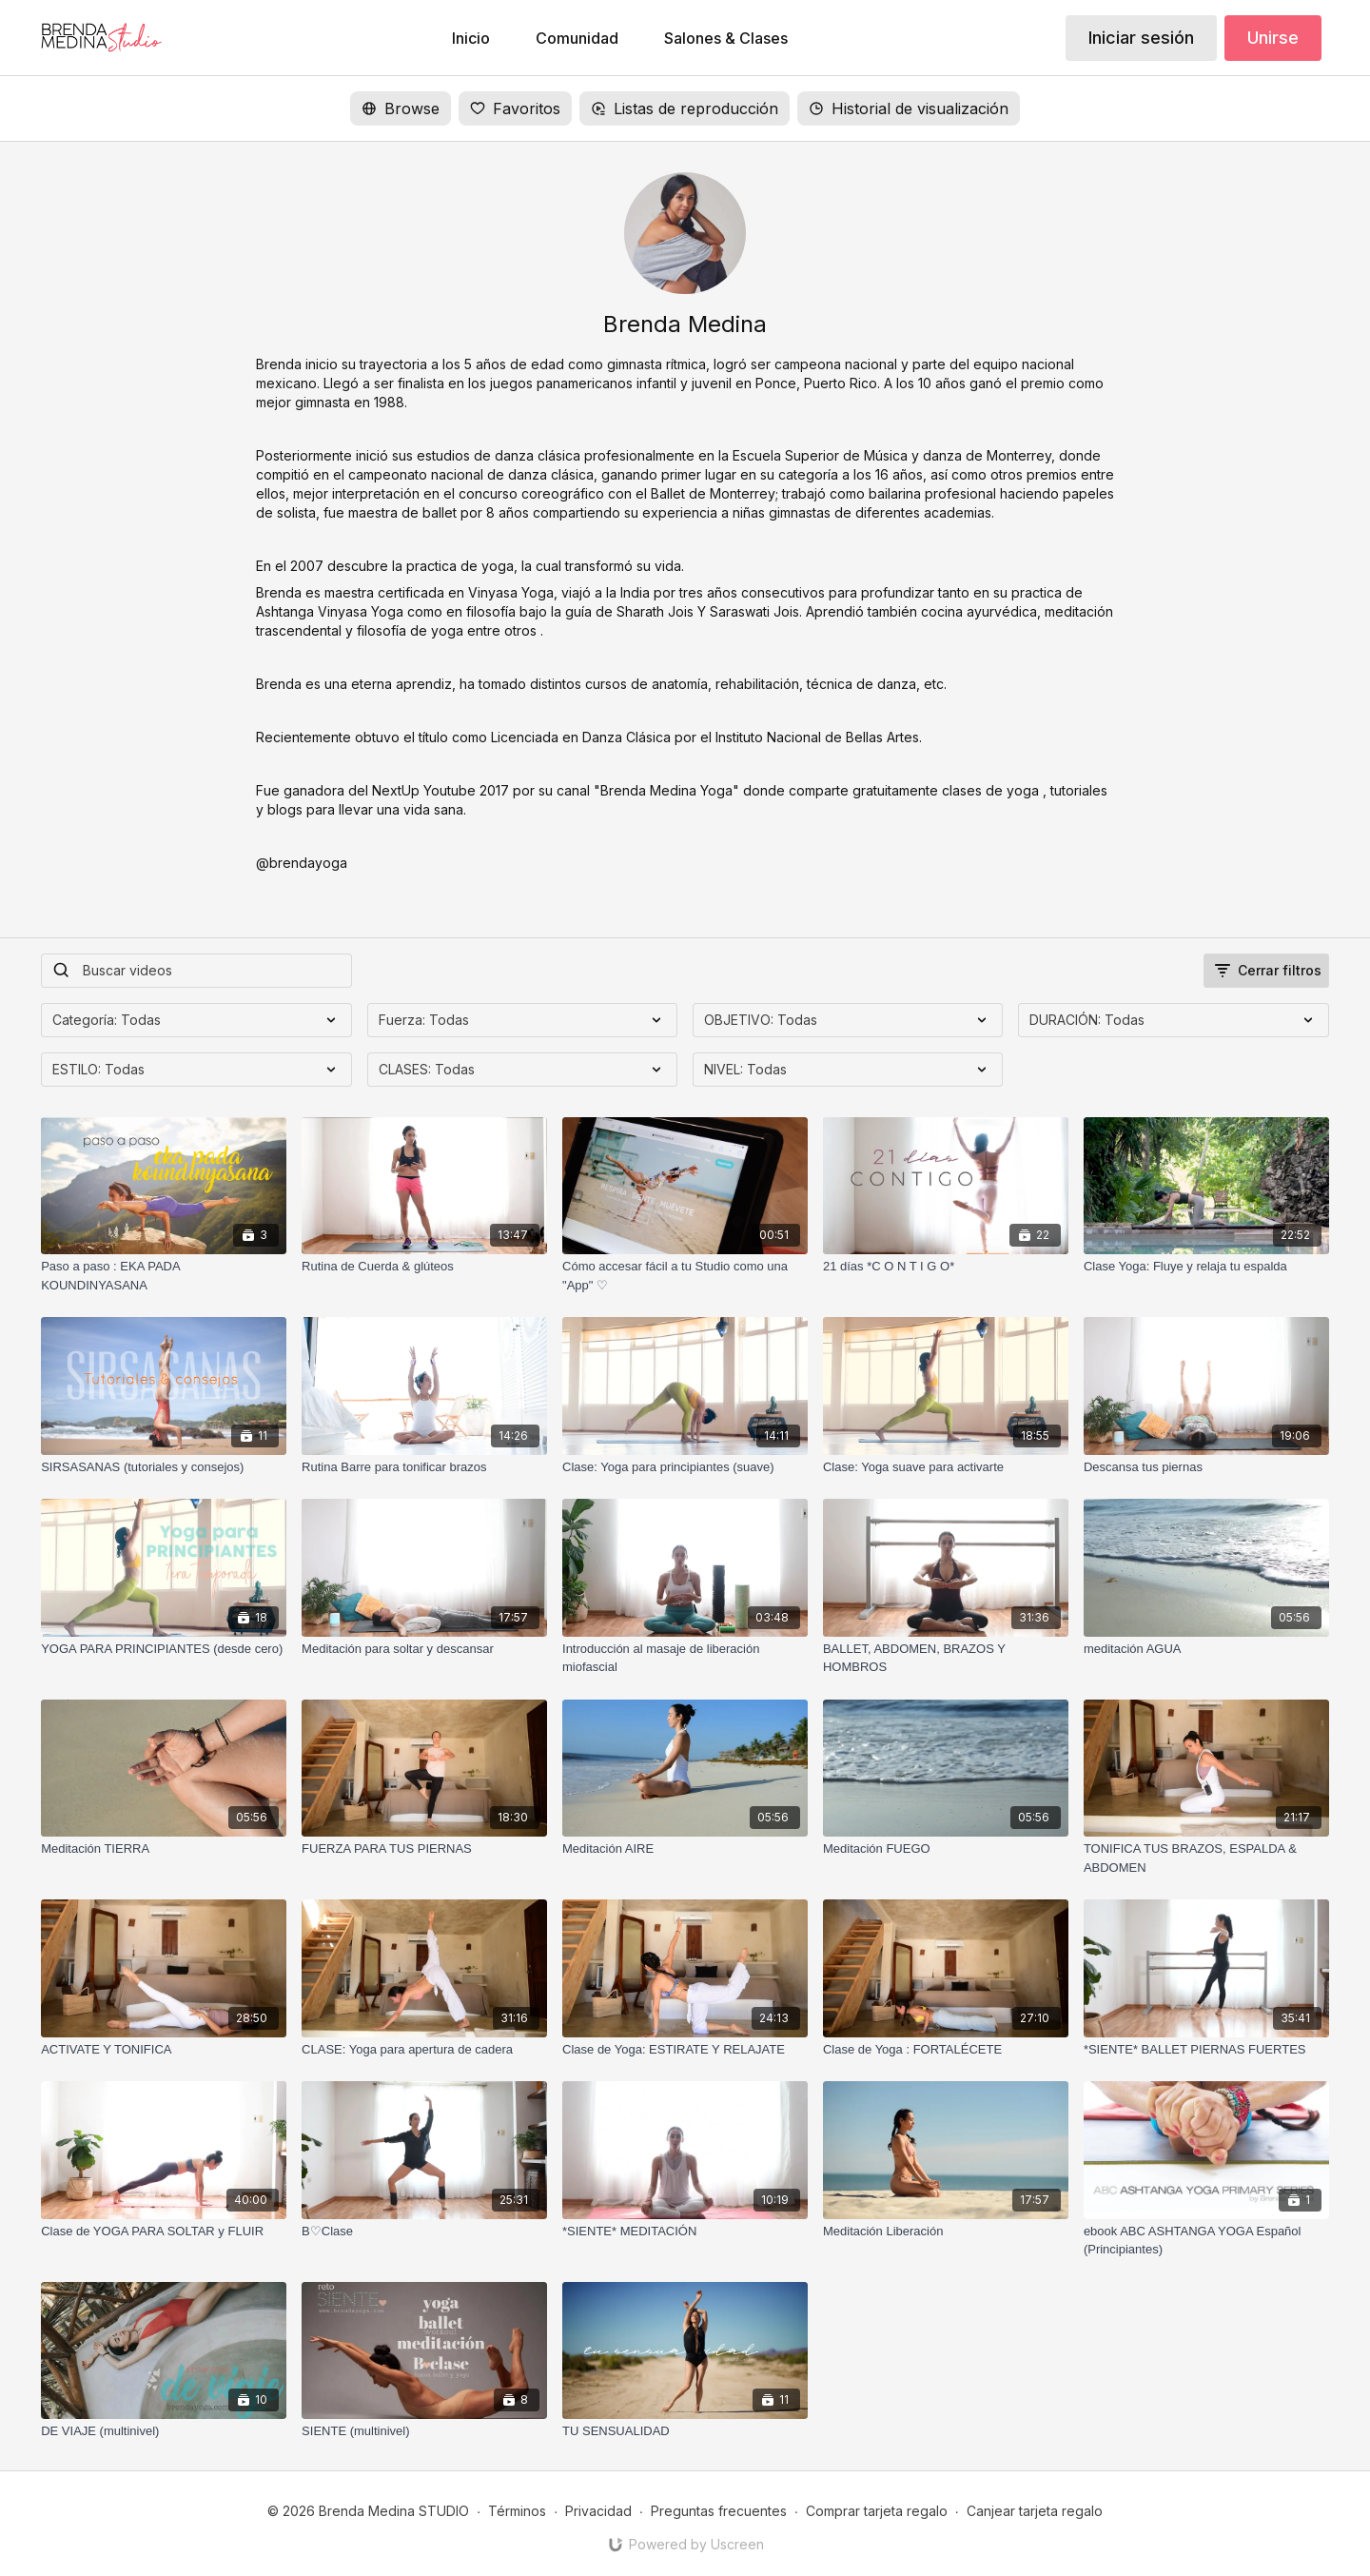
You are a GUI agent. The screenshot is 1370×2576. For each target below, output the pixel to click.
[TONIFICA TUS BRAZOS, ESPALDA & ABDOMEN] (1206, 1858)
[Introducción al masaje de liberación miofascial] (685, 1658)
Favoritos (515, 108)
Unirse (1273, 38)
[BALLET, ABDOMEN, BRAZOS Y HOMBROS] (945, 1658)
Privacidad (598, 2511)
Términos (517, 2511)
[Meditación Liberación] (945, 2231)
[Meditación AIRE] (685, 1848)
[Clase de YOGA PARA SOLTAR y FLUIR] (163, 2231)
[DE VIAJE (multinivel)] (163, 2431)
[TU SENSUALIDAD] (685, 2431)
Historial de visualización (908, 108)
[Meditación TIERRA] (163, 1848)
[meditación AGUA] (1206, 1649)
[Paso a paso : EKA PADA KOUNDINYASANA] (163, 1275)
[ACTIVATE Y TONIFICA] (163, 2049)
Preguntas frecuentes (719, 2511)
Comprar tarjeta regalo (877, 2511)
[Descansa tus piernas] (1206, 1467)
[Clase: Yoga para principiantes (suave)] (685, 1467)
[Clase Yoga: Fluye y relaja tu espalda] (1206, 1266)
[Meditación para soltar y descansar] (424, 1649)
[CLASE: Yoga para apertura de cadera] (424, 2049)
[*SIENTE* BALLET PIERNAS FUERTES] (1206, 2049)
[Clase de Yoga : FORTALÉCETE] (945, 2049)
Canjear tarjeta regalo (1035, 2511)
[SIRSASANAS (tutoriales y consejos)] (163, 1467)
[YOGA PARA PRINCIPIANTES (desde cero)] (163, 1649)
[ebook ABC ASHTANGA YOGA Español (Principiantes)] (1206, 2240)
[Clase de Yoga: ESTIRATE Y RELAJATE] (685, 2049)
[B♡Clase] (424, 2231)
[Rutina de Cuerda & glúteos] (424, 1266)
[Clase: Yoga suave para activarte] (945, 1467)
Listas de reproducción (684, 108)
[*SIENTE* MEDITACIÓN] (685, 2231)
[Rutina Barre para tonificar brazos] (424, 1467)
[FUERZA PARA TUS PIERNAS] (424, 1848)
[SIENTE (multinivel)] (424, 2431)
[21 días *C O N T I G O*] (945, 1266)
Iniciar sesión (1141, 38)
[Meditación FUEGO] (945, 1848)
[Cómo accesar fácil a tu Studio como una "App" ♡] (685, 1275)
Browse (401, 108)
